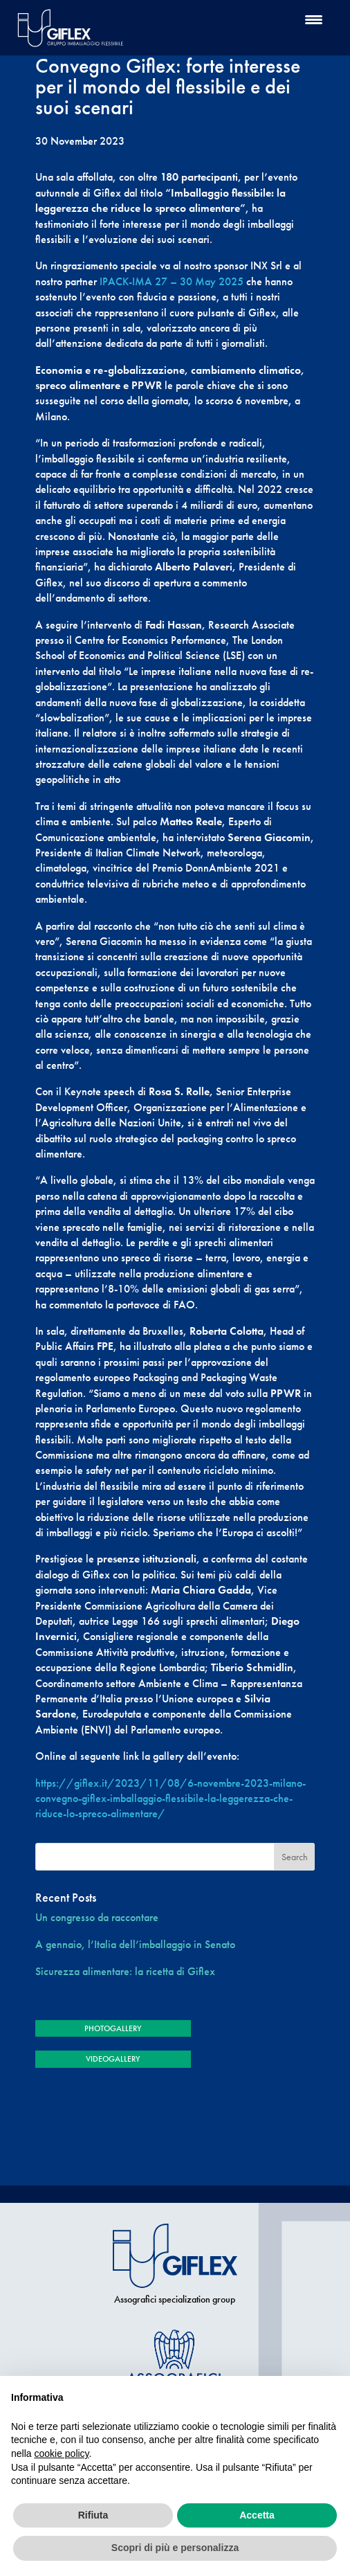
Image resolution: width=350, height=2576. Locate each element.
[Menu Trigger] (314, 19)
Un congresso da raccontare (96, 1917)
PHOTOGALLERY (112, 2028)
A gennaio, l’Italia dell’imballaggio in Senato (135, 1944)
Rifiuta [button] (93, 2515)
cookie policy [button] (61, 2453)
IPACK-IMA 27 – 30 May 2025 (171, 281)
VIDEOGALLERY (113, 2058)
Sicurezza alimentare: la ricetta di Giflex (125, 1971)
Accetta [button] (257, 2515)
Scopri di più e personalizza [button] (175, 2547)
